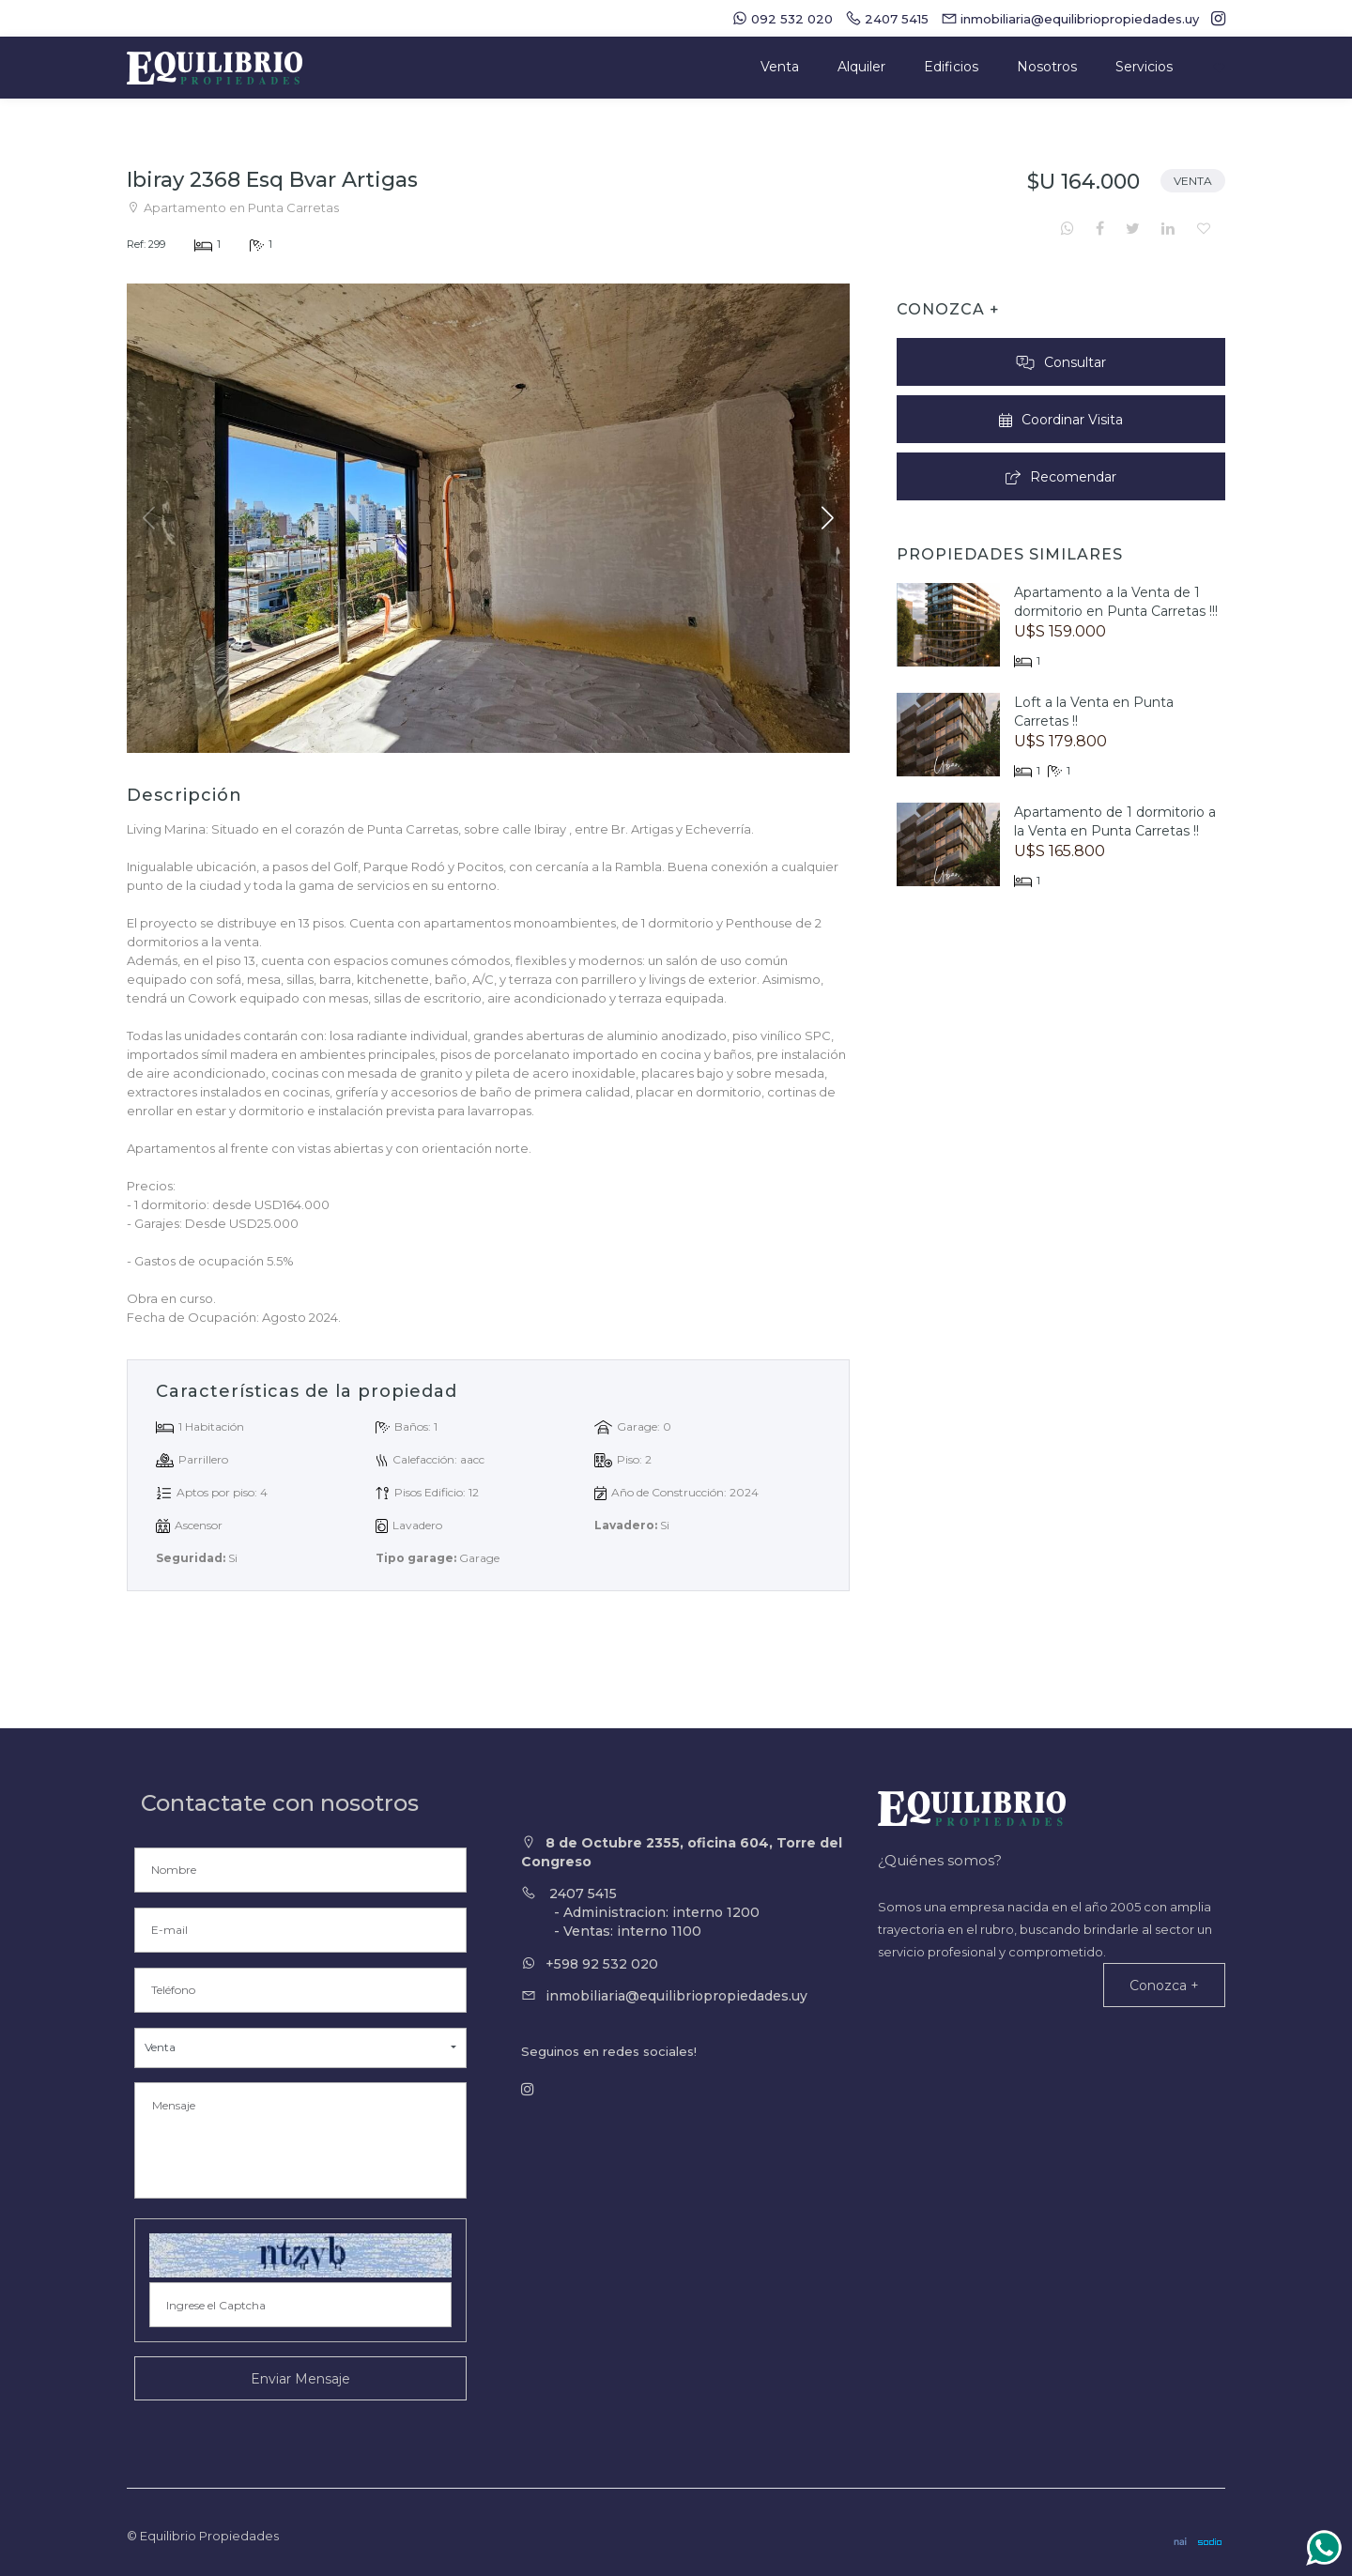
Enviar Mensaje (300, 2378)
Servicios (1144, 66)
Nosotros (1047, 66)
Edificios (951, 66)
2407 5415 (685, 1912)
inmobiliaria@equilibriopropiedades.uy (676, 1995)
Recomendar (1061, 476)
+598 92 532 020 (601, 1963)
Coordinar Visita (1060, 419)
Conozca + (1164, 1985)
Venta (779, 66)
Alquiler (861, 66)
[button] (827, 518)
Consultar (1061, 362)
